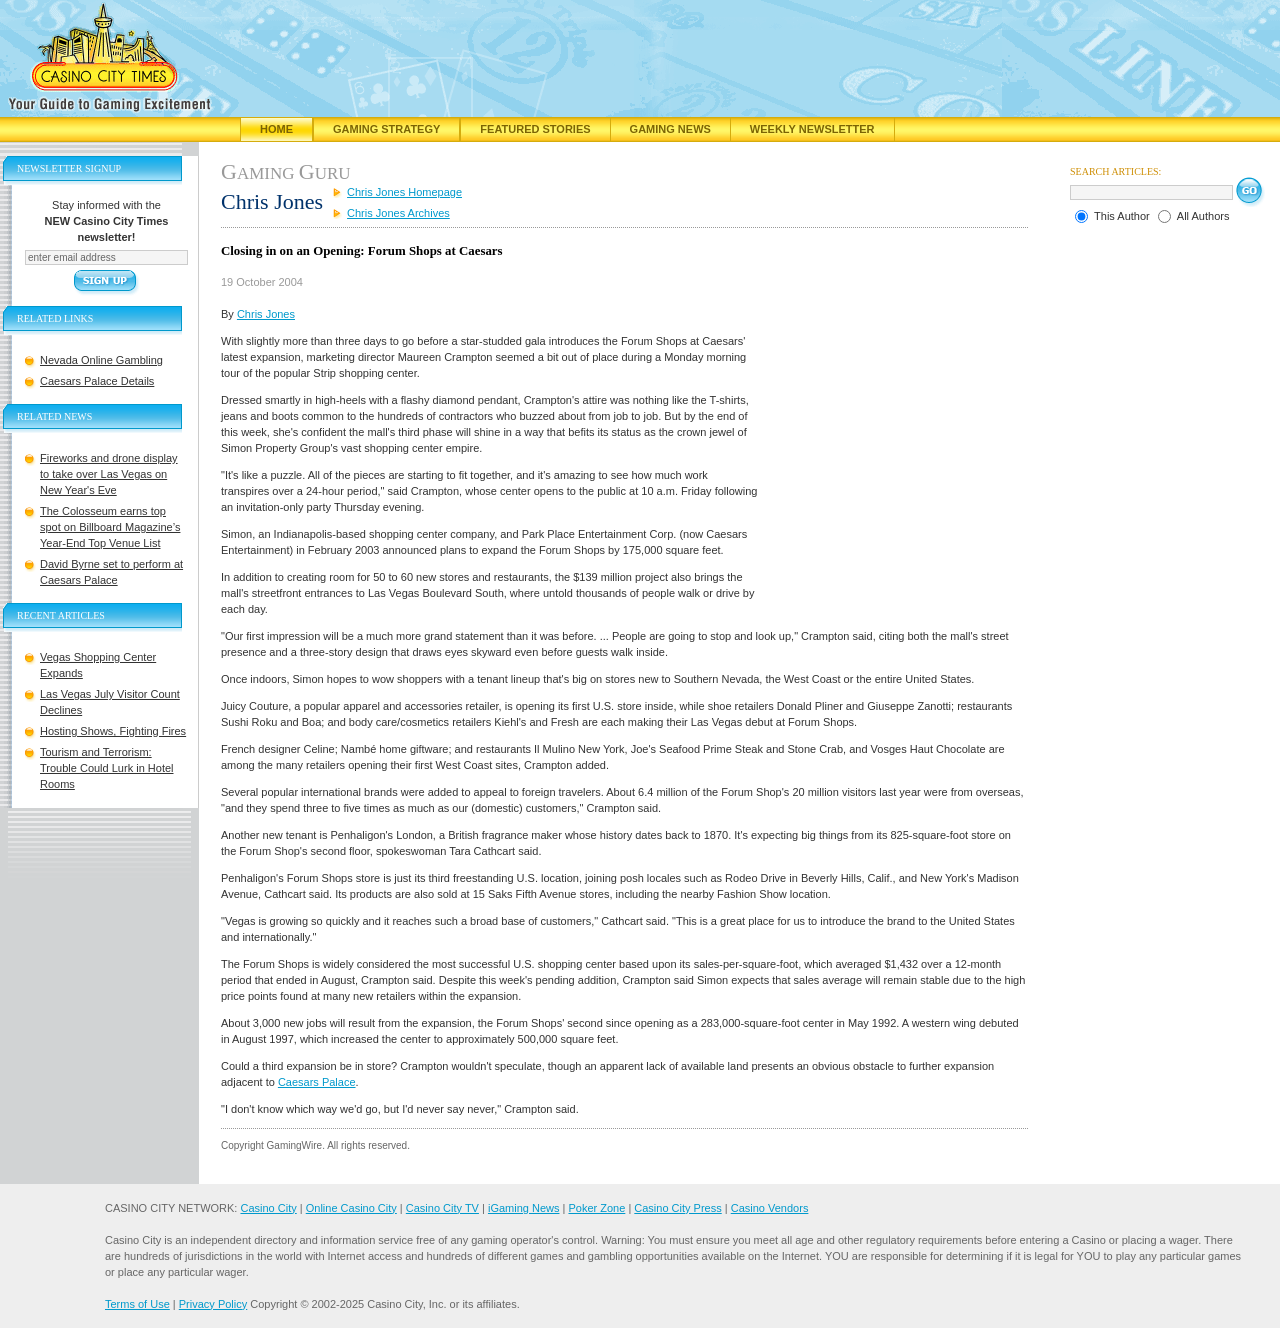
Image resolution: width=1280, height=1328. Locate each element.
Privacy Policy (213, 1304)
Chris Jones (266, 314)
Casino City (268, 1208)
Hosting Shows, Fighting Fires (113, 731)
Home (276, 129)
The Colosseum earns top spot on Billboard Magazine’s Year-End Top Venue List (110, 527)
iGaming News (524, 1208)
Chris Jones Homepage (404, 192)
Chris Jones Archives (398, 213)
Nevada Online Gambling (101, 360)
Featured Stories (535, 129)
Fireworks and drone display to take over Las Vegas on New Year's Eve (109, 474)
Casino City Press (677, 1208)
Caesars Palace (317, 1082)
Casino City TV (442, 1208)
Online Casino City (351, 1208)
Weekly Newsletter (812, 129)
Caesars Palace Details (97, 381)
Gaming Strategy (386, 129)
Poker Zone (596, 1208)
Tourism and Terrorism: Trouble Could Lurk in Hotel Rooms (107, 768)
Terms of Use (137, 1304)
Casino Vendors (770, 1208)
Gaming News (670, 129)
